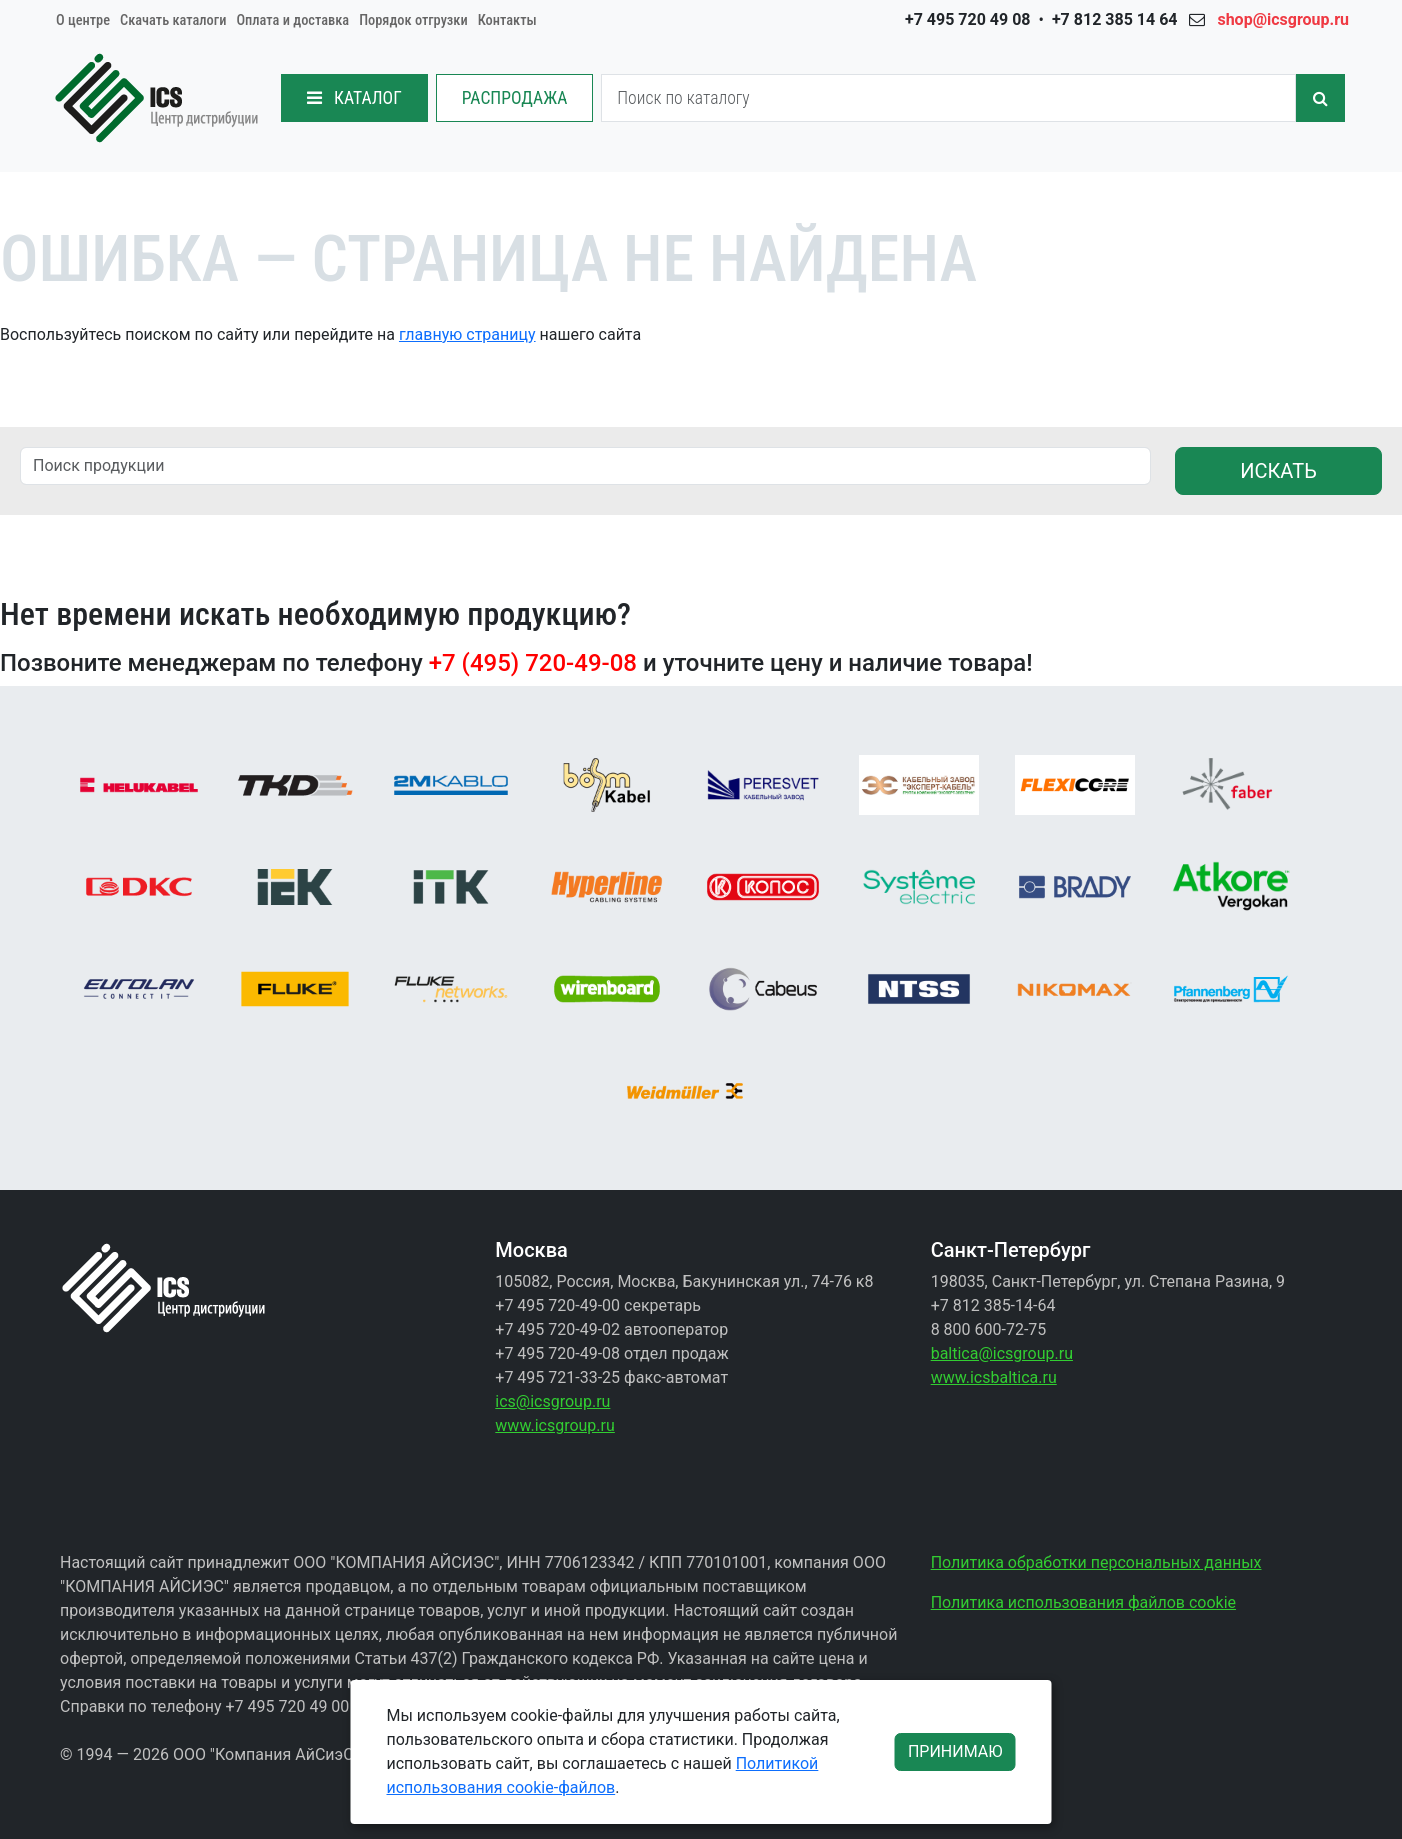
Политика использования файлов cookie (1083, 1602)
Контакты (507, 20)
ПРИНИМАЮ (955, 1751)
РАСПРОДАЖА (515, 98)
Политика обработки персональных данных (1096, 1562)
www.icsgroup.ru (554, 1425)
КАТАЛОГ (354, 98)
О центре (83, 20)
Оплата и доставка (292, 20)
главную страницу (467, 334)
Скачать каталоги (173, 20)
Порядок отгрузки (413, 20)
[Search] (948, 98)
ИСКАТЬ (1278, 471)
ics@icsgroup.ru (552, 1401)
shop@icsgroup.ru (1283, 19)
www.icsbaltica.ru (994, 1377)
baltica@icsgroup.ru (1002, 1353)
